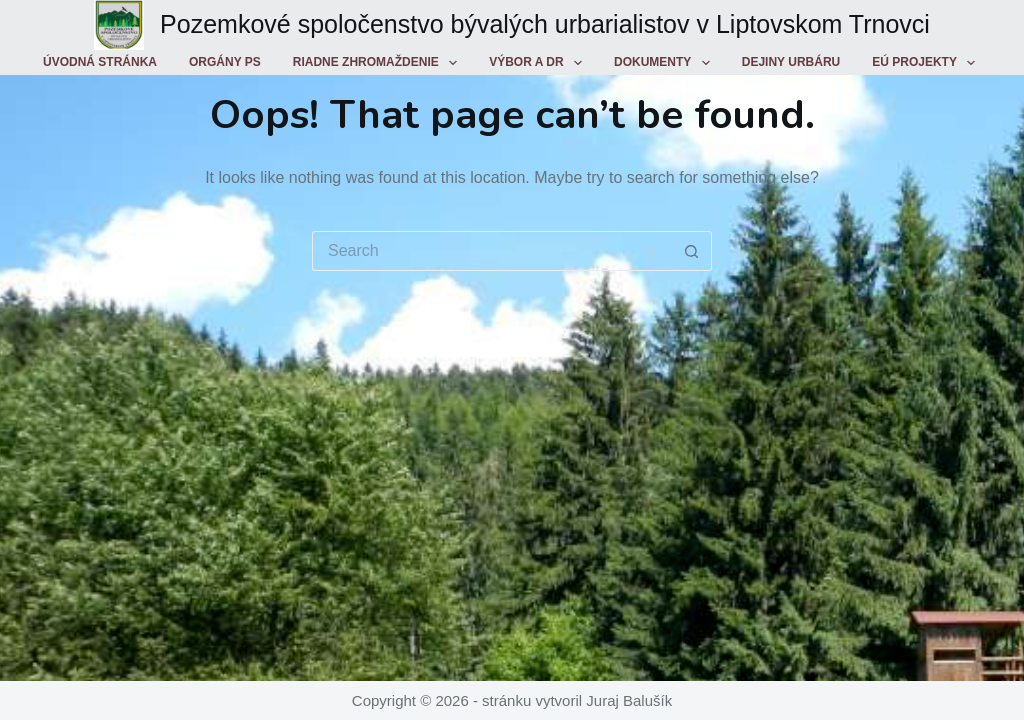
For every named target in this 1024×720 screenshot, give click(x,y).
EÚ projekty (927, 63)
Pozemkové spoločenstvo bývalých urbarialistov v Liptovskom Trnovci (545, 24)
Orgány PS (225, 62)
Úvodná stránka (100, 62)
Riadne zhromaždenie (379, 63)
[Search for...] (492, 251)
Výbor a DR (539, 63)
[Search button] (692, 251)
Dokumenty (666, 63)
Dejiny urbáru (791, 62)
